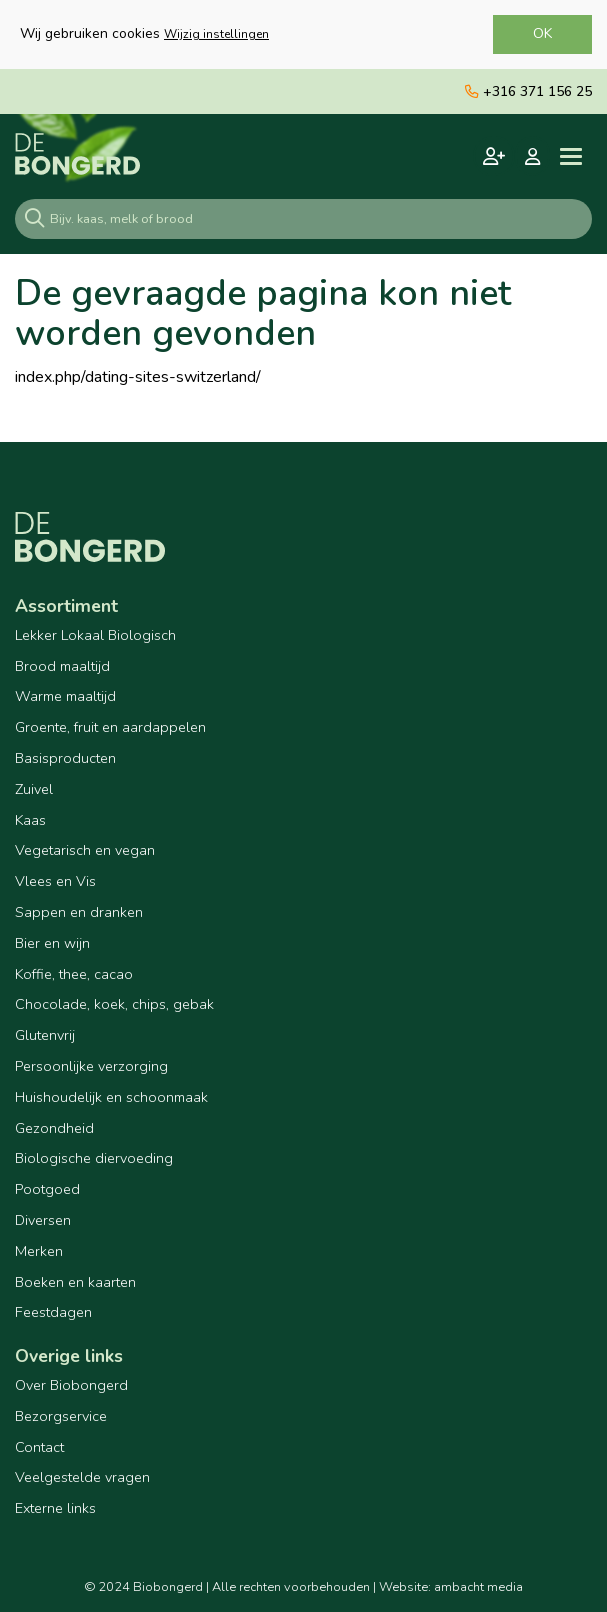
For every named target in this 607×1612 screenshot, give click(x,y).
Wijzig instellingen (216, 34)
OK (542, 33)
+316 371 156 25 (528, 91)
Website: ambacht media (451, 1587)
